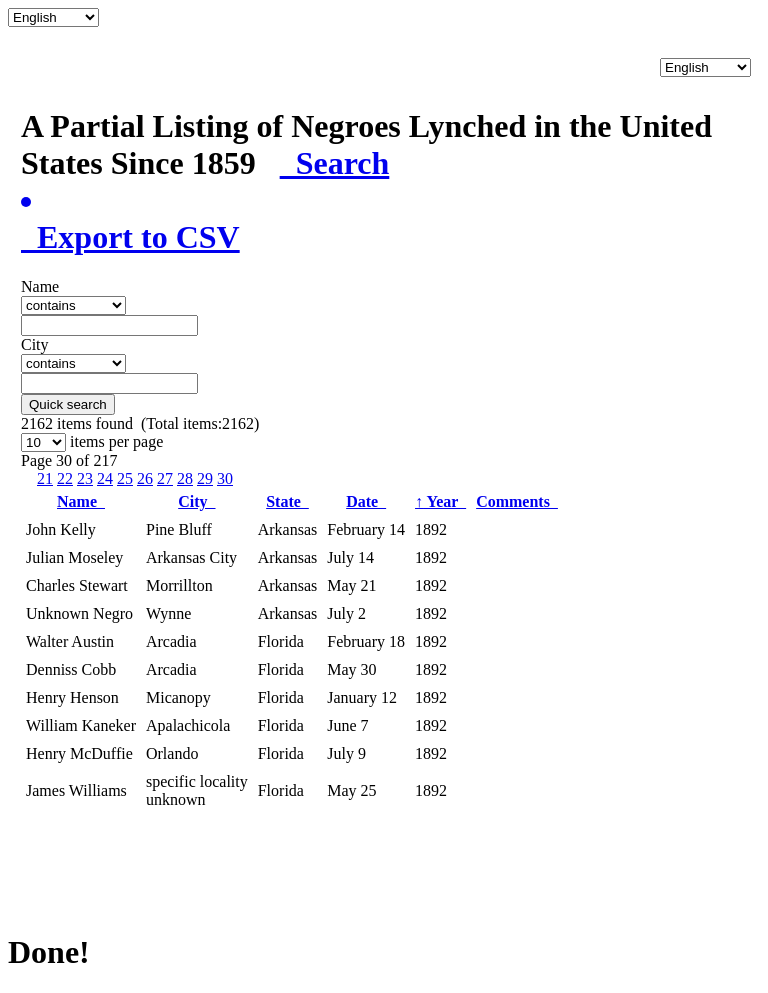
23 (85, 478)
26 (145, 478)
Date (366, 501)
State (287, 501)
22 (65, 478)
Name (81, 501)
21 (45, 478)
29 (205, 478)
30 (225, 478)
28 (185, 478)
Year (440, 501)
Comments (517, 501)
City (196, 501)
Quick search (68, 404)
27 (165, 478)
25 (125, 478)
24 (105, 478)
